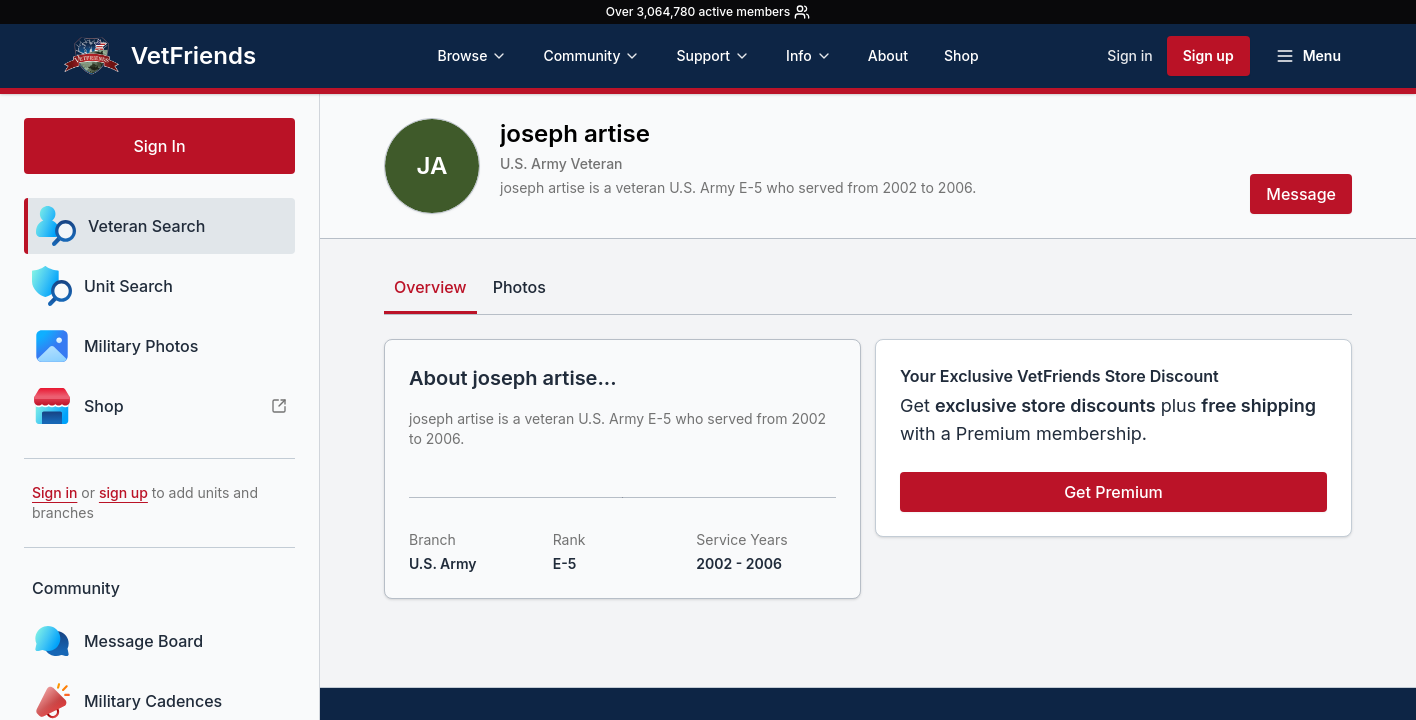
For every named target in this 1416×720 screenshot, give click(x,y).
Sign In (159, 146)
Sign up (1208, 55)
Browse (472, 55)
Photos (519, 287)
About (888, 55)
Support (713, 55)
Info (809, 55)
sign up (123, 492)
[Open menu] (1308, 56)
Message (1301, 194)
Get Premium (1113, 492)
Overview (430, 287)
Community (591, 55)
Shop (961, 55)
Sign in (1129, 55)
